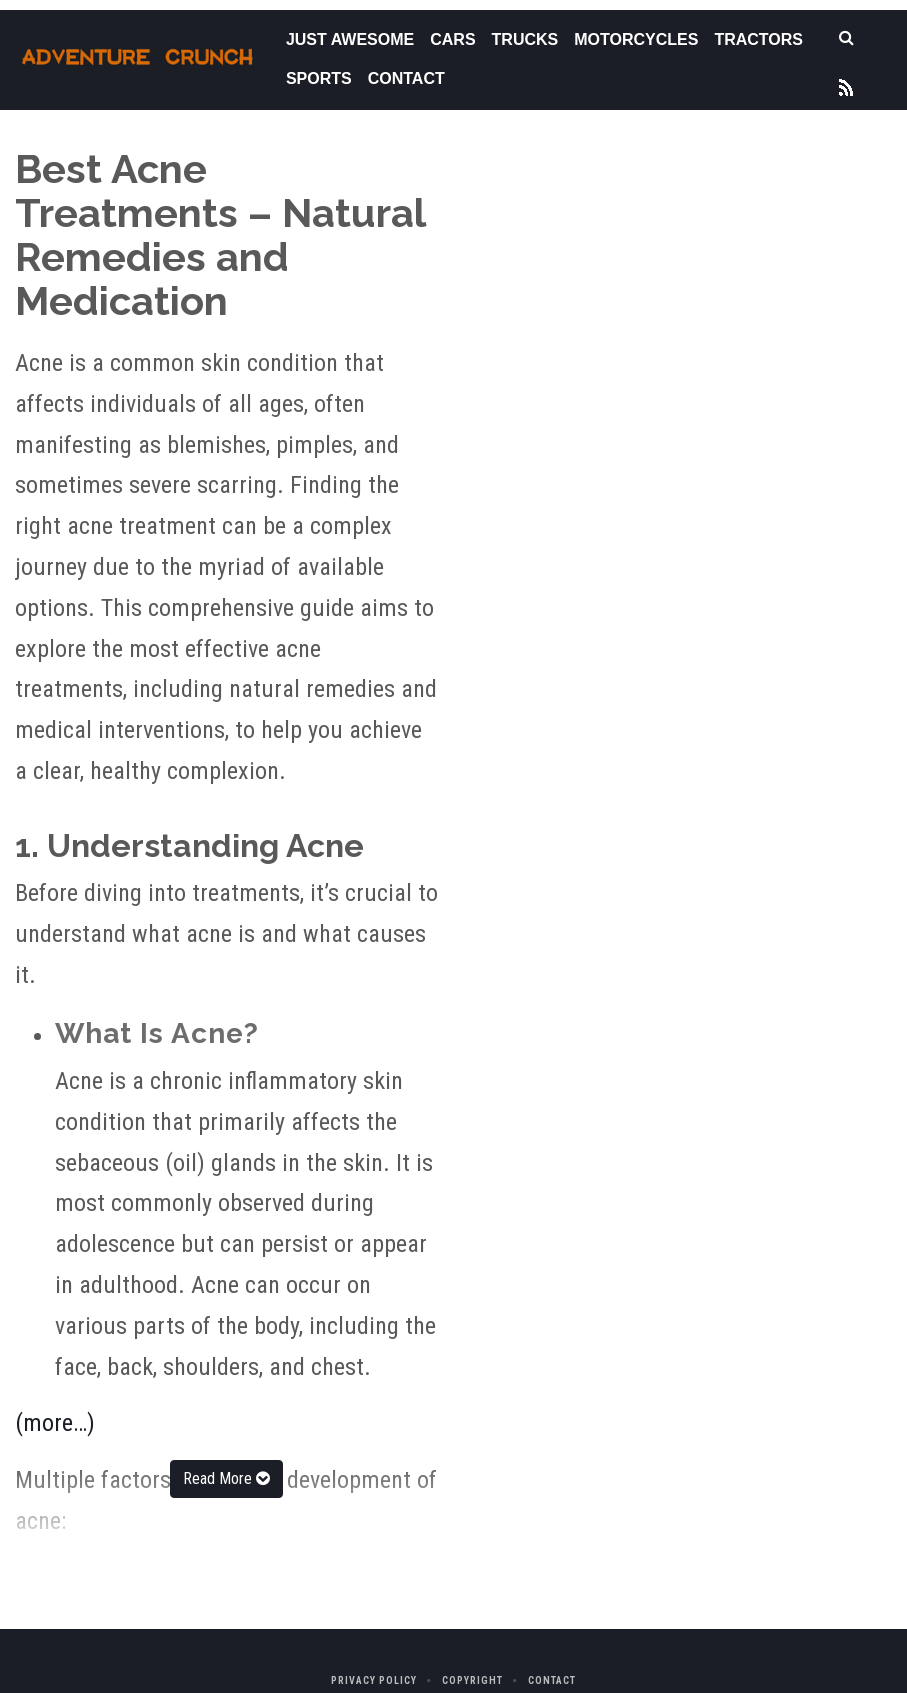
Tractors (758, 39)
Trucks (525, 39)
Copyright (472, 1680)
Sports (319, 78)
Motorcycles (636, 39)
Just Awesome (350, 39)
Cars (452, 39)
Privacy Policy (374, 1680)
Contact (406, 78)
